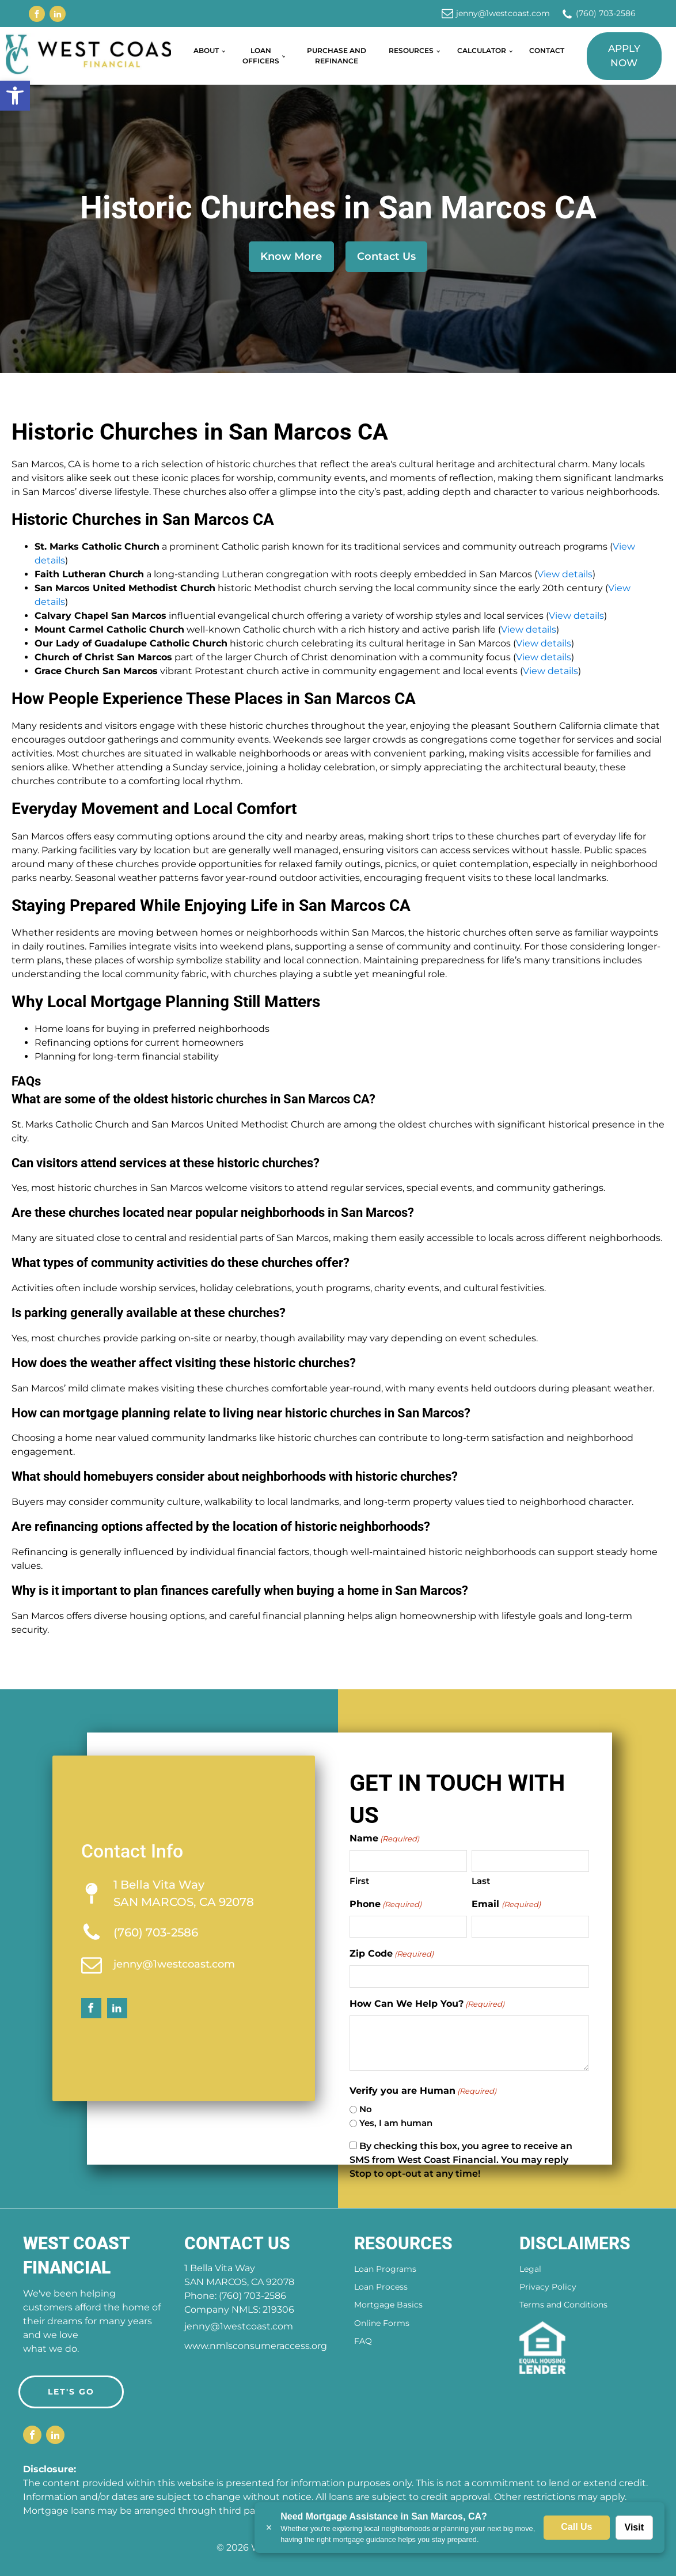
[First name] (408, 1861)
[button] (15, 96)
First (359, 1880)
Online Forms (381, 2323)
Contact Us (386, 256)
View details (565, 574)
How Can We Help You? (427, 2004)
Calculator (481, 50)
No (365, 2109)
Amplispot (435, 2547)
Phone (385, 1904)
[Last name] (530, 1861)
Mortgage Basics (388, 2305)
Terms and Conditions (563, 2305)
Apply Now (624, 56)
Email (506, 1904)
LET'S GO (71, 2391)
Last (481, 1880)
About (206, 50)
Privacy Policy (547, 2287)
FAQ (363, 2341)
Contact (546, 50)
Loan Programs (385, 2269)
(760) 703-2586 (606, 13)
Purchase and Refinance (336, 55)
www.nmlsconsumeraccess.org (255, 2345)
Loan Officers (260, 55)
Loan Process (381, 2287)
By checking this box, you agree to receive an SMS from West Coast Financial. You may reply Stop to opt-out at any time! (461, 2159)
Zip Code (392, 1954)
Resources (411, 50)
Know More (291, 256)
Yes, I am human (395, 2122)
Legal (530, 2269)
